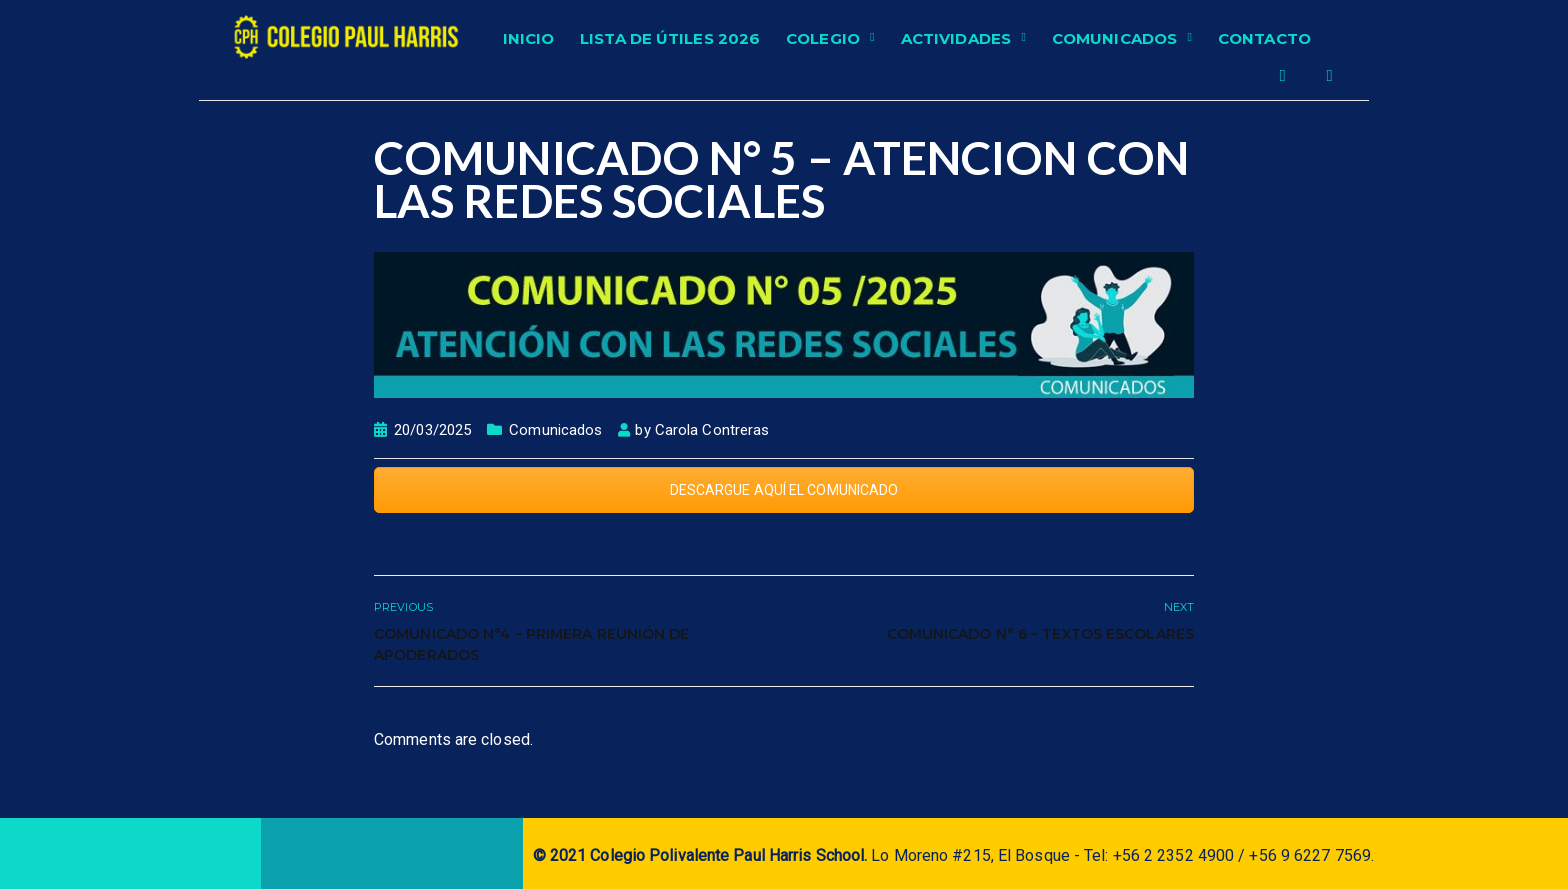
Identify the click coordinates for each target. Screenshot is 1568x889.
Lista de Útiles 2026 (670, 38)
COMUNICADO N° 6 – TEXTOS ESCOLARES (1040, 634)
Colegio (823, 38)
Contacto (1264, 38)
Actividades (956, 38)
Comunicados (1114, 38)
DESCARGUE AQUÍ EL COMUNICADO (784, 490)
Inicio (529, 38)
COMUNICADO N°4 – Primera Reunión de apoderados (532, 644)
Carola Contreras (712, 430)
